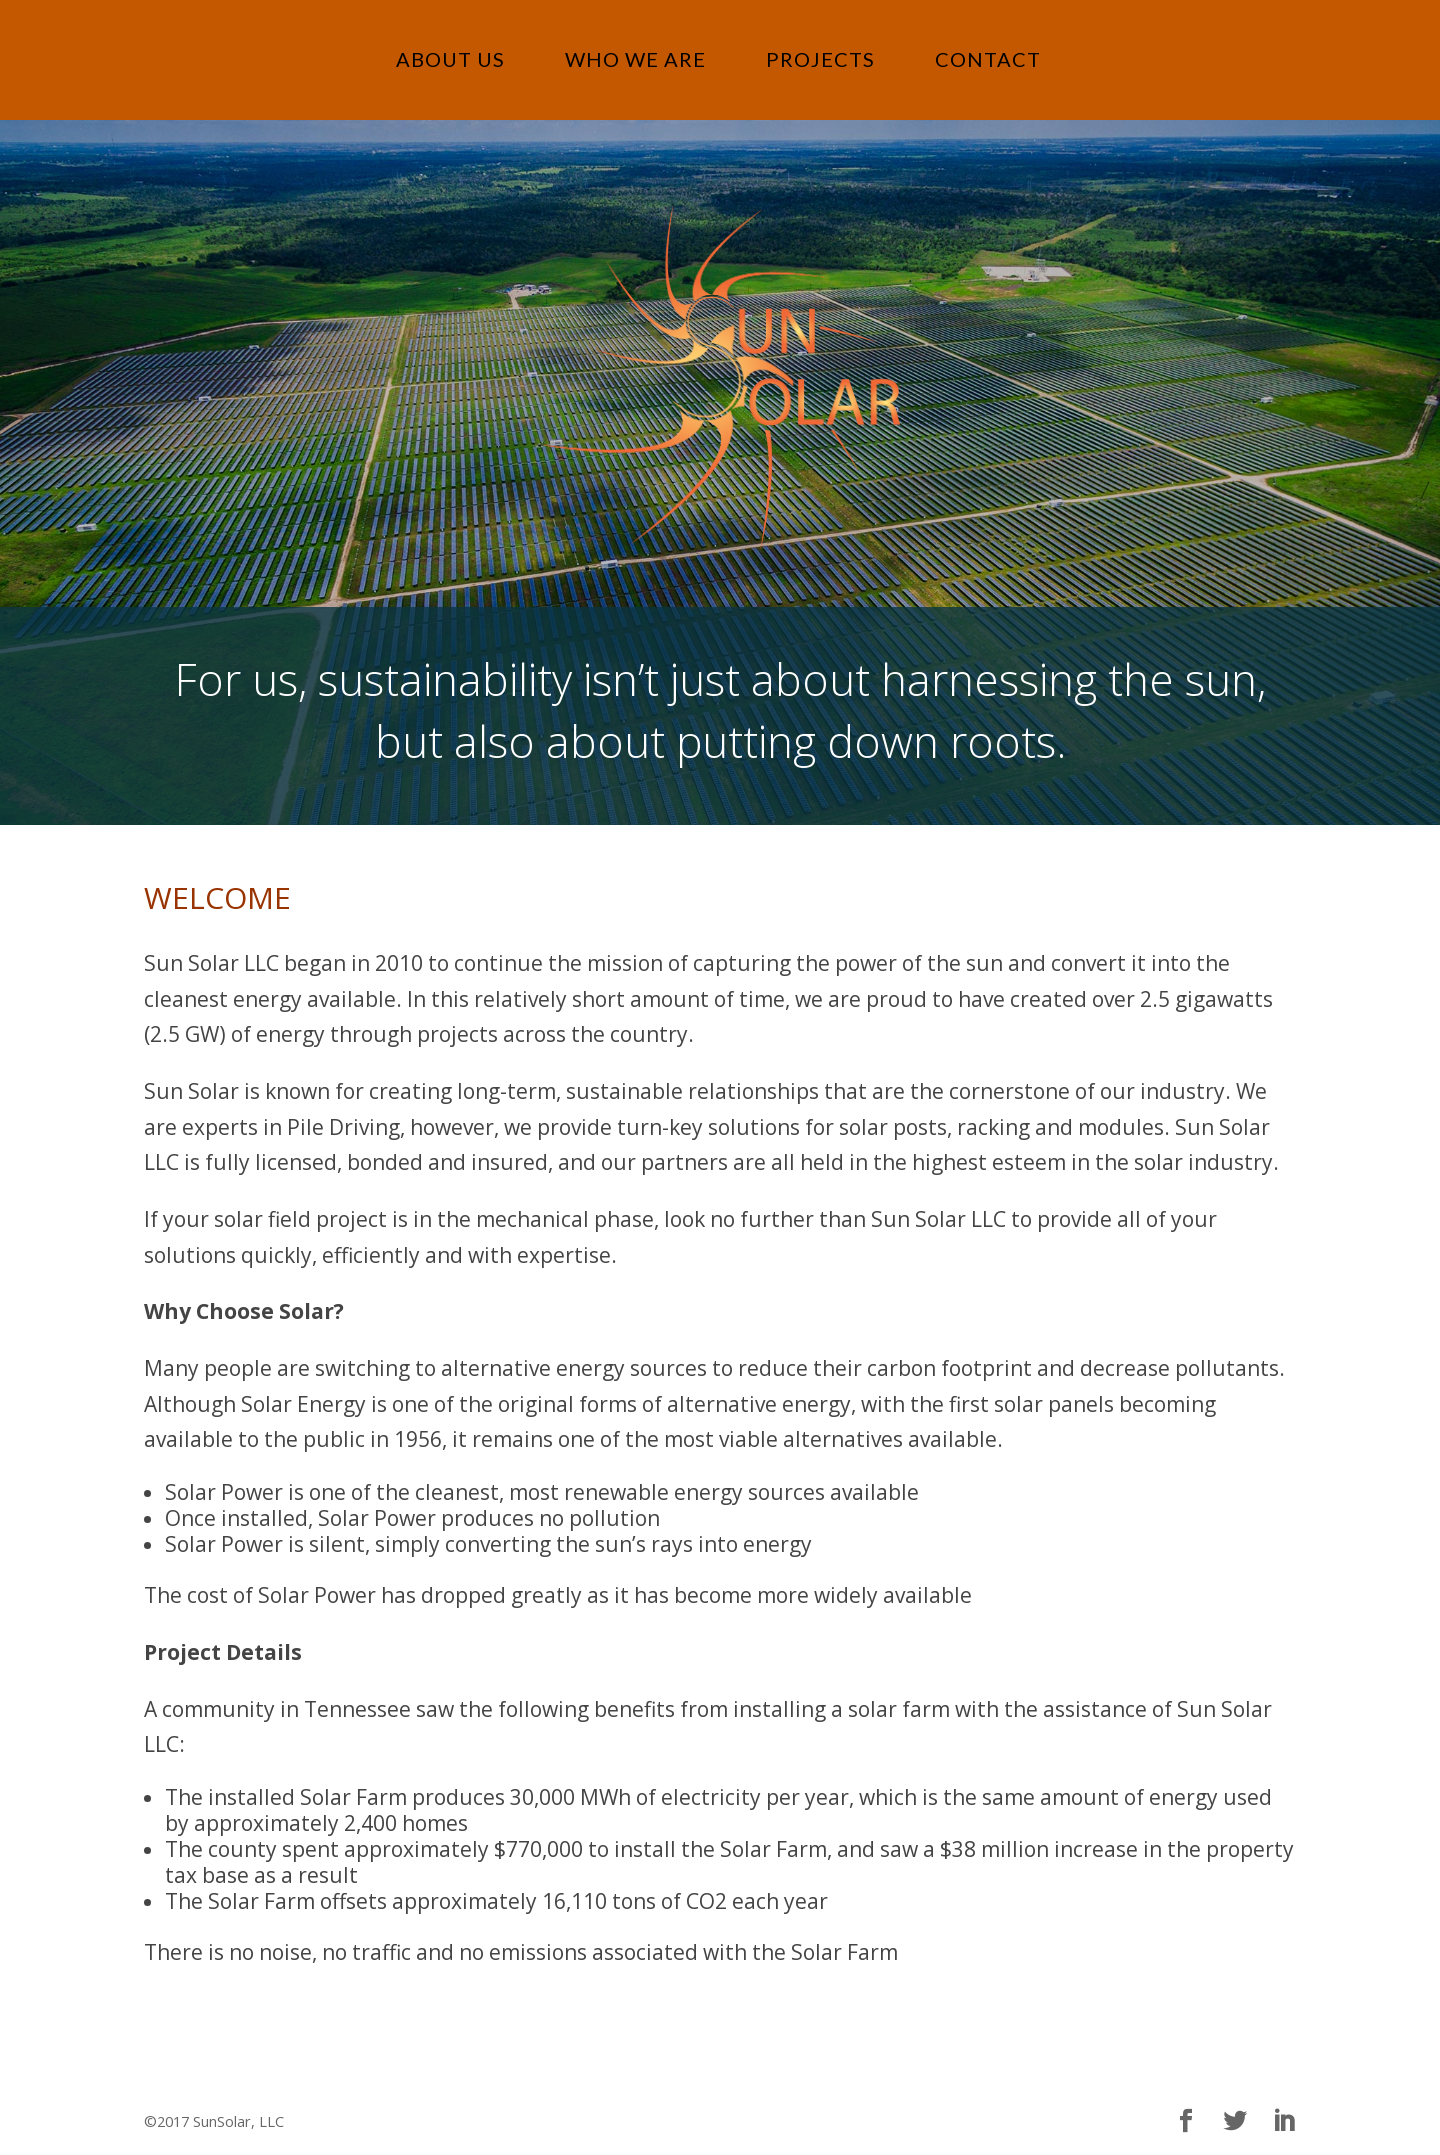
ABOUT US (450, 59)
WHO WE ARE (635, 59)
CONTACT (988, 59)
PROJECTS (820, 59)
